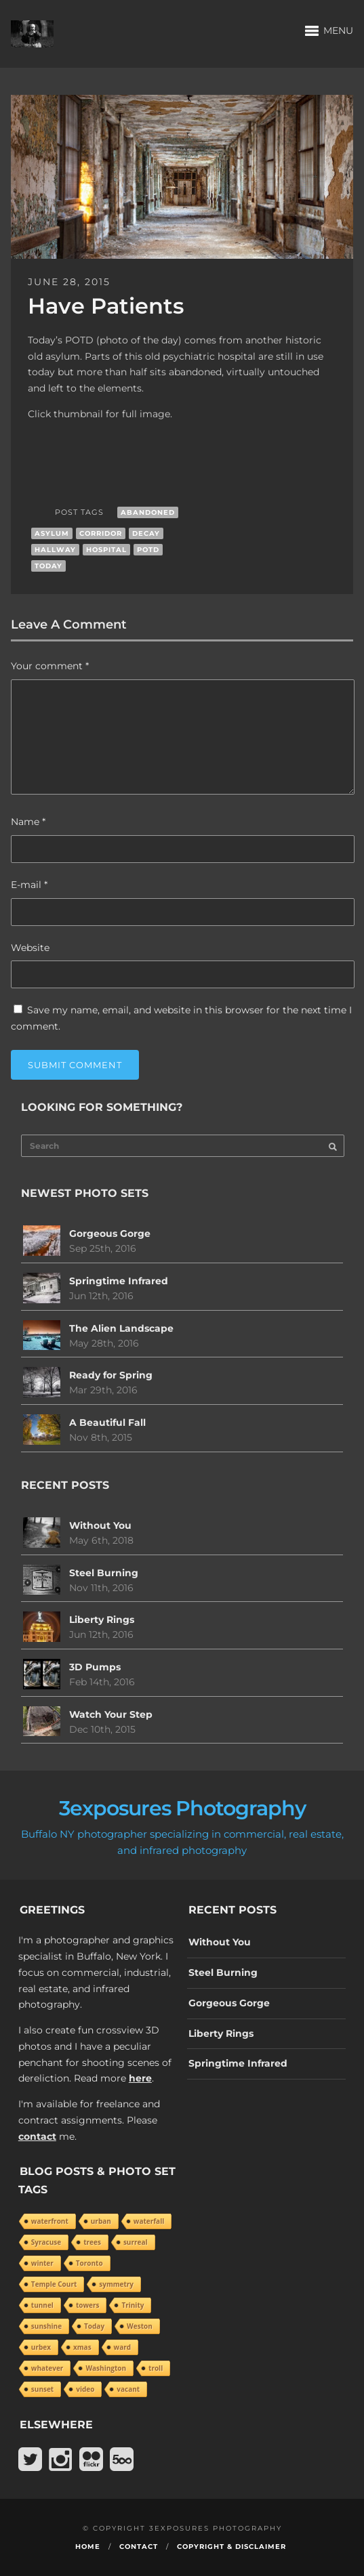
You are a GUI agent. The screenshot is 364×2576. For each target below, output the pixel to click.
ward (122, 2347)
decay (146, 533)
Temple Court (54, 2284)
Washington (105, 2368)
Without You (100, 1525)
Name (28, 822)
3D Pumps (95, 1667)
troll (155, 2368)
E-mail (29, 885)
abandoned (148, 512)
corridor (100, 533)
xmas (82, 2347)
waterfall (149, 2221)
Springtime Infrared (118, 1281)
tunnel (42, 2305)
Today (48, 566)
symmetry (116, 2284)
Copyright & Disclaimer (231, 2546)
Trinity (132, 2305)
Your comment (50, 666)
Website (30, 948)
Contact (138, 2546)
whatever (47, 2368)
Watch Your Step (111, 1714)
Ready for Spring (111, 1375)
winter (42, 2263)
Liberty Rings (101, 1619)
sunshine (46, 2326)
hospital (106, 549)
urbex (41, 2347)
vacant (128, 2389)
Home (87, 2546)
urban (101, 2221)
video (85, 2389)
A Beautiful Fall (107, 1422)
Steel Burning (103, 1573)
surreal (135, 2242)
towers (88, 2305)
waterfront (49, 2221)
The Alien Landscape (121, 1328)
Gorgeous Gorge (109, 1233)
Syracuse (46, 2242)
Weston (140, 2326)
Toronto (89, 2263)
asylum (52, 533)
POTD (148, 549)
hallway (55, 549)
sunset (42, 2389)
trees (92, 2242)
